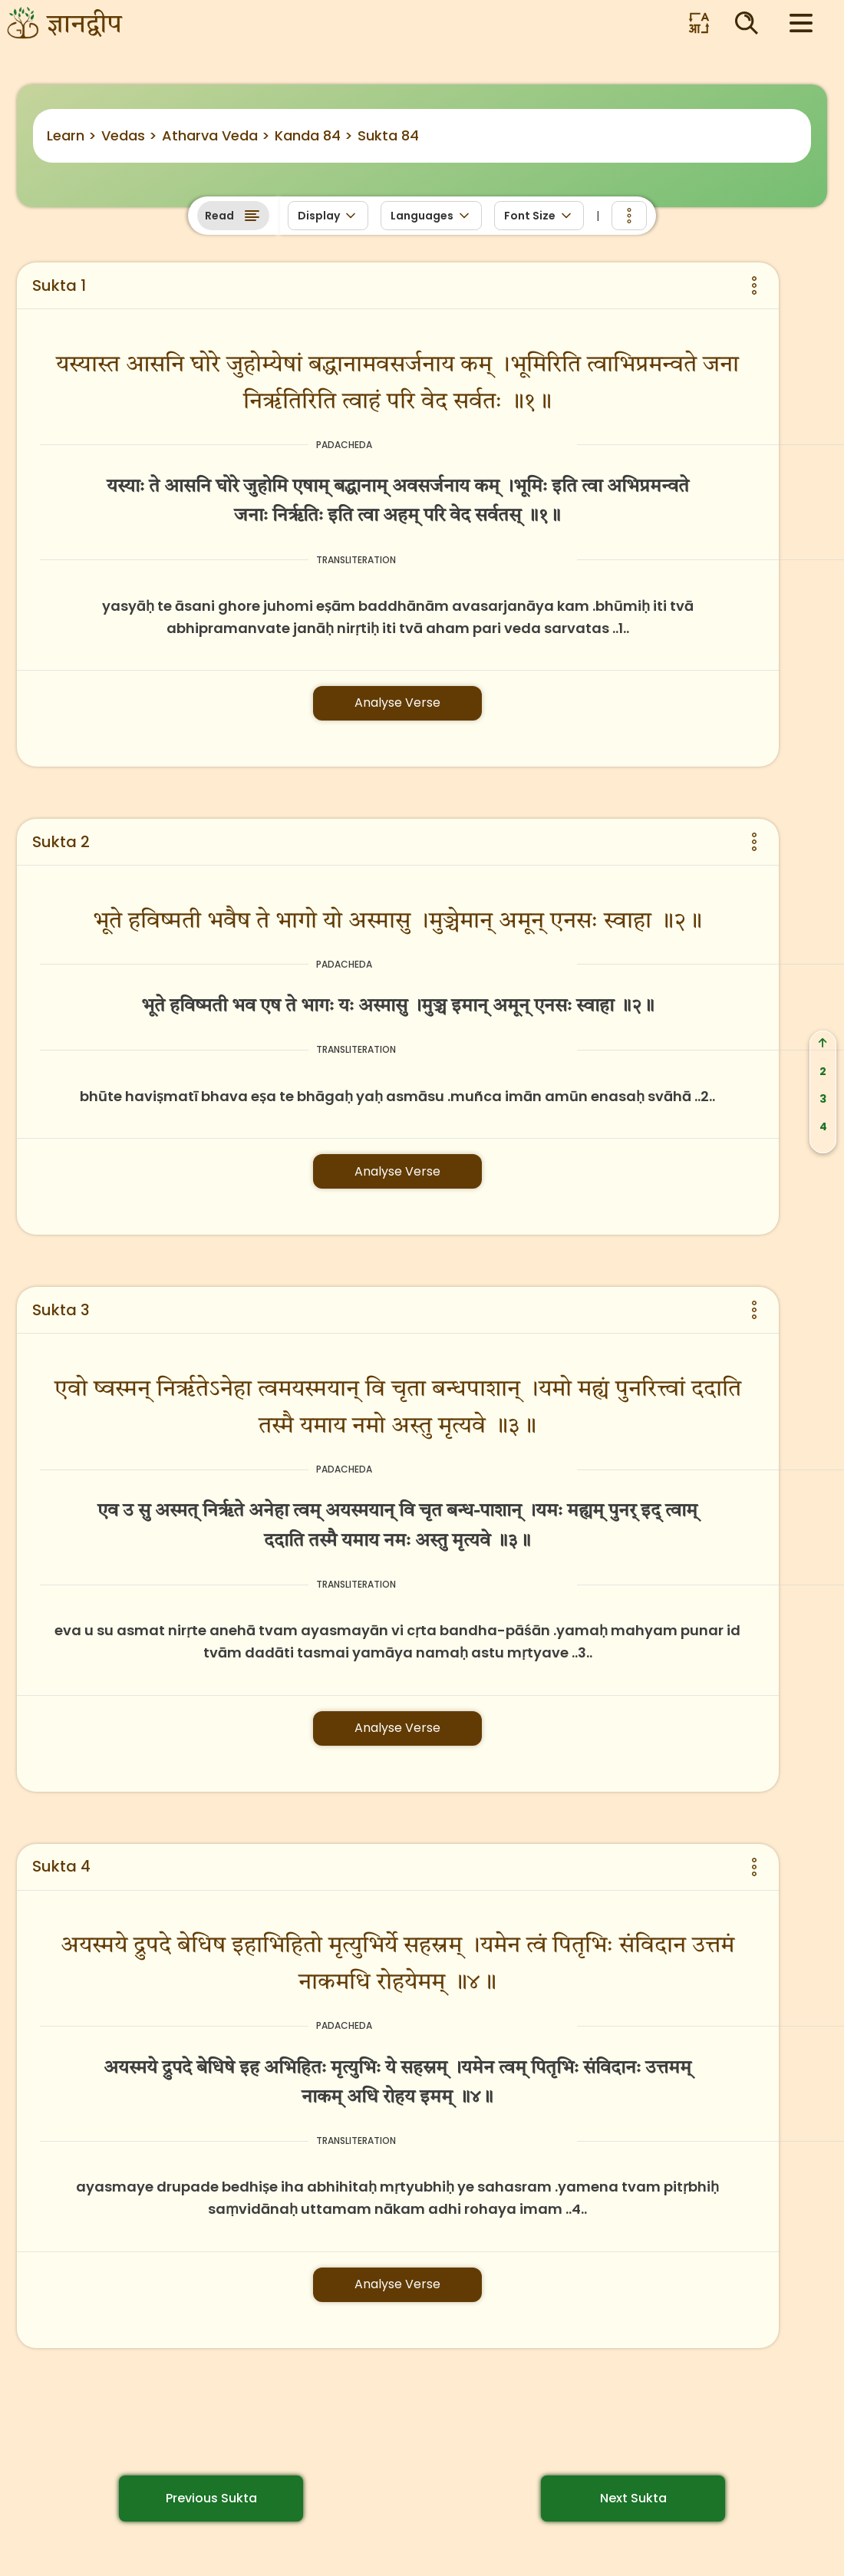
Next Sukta (633, 2498)
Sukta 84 (388, 135)
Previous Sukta (211, 2498)
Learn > (72, 135)
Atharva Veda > (216, 135)
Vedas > (129, 135)
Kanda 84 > (314, 135)
